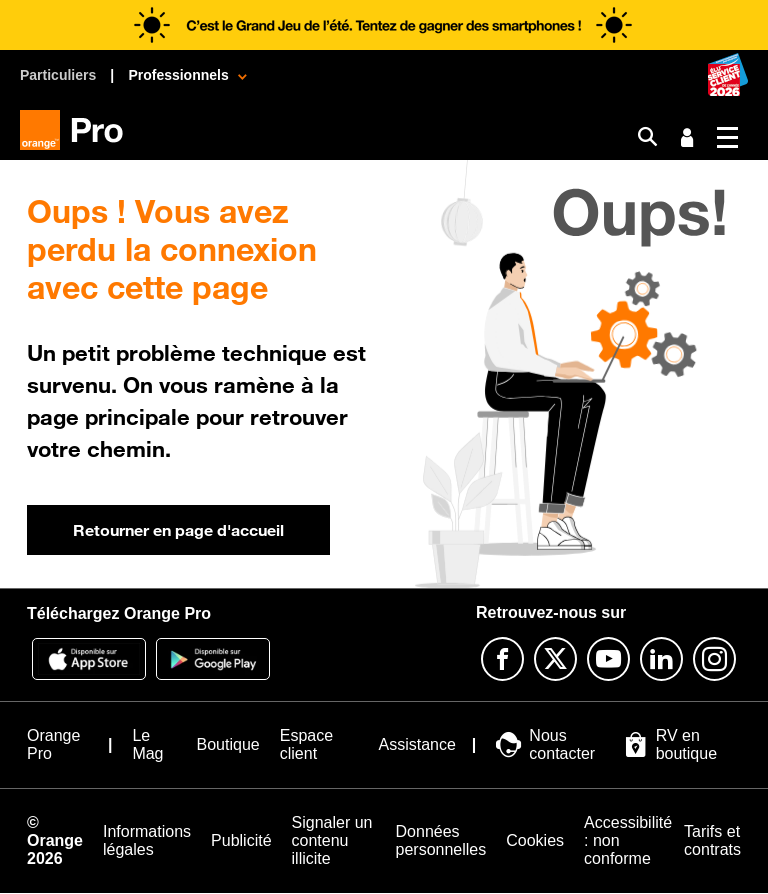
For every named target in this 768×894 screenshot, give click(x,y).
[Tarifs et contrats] (712, 841)
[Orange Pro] (79, 130)
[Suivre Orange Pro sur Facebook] (502, 659)
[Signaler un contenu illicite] (334, 841)
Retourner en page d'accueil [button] (178, 530)
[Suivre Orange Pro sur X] (555, 659)
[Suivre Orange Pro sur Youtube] (608, 659)
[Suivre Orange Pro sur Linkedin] (661, 659)
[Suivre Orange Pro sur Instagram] (714, 659)
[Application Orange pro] (213, 659)
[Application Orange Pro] (89, 659)
